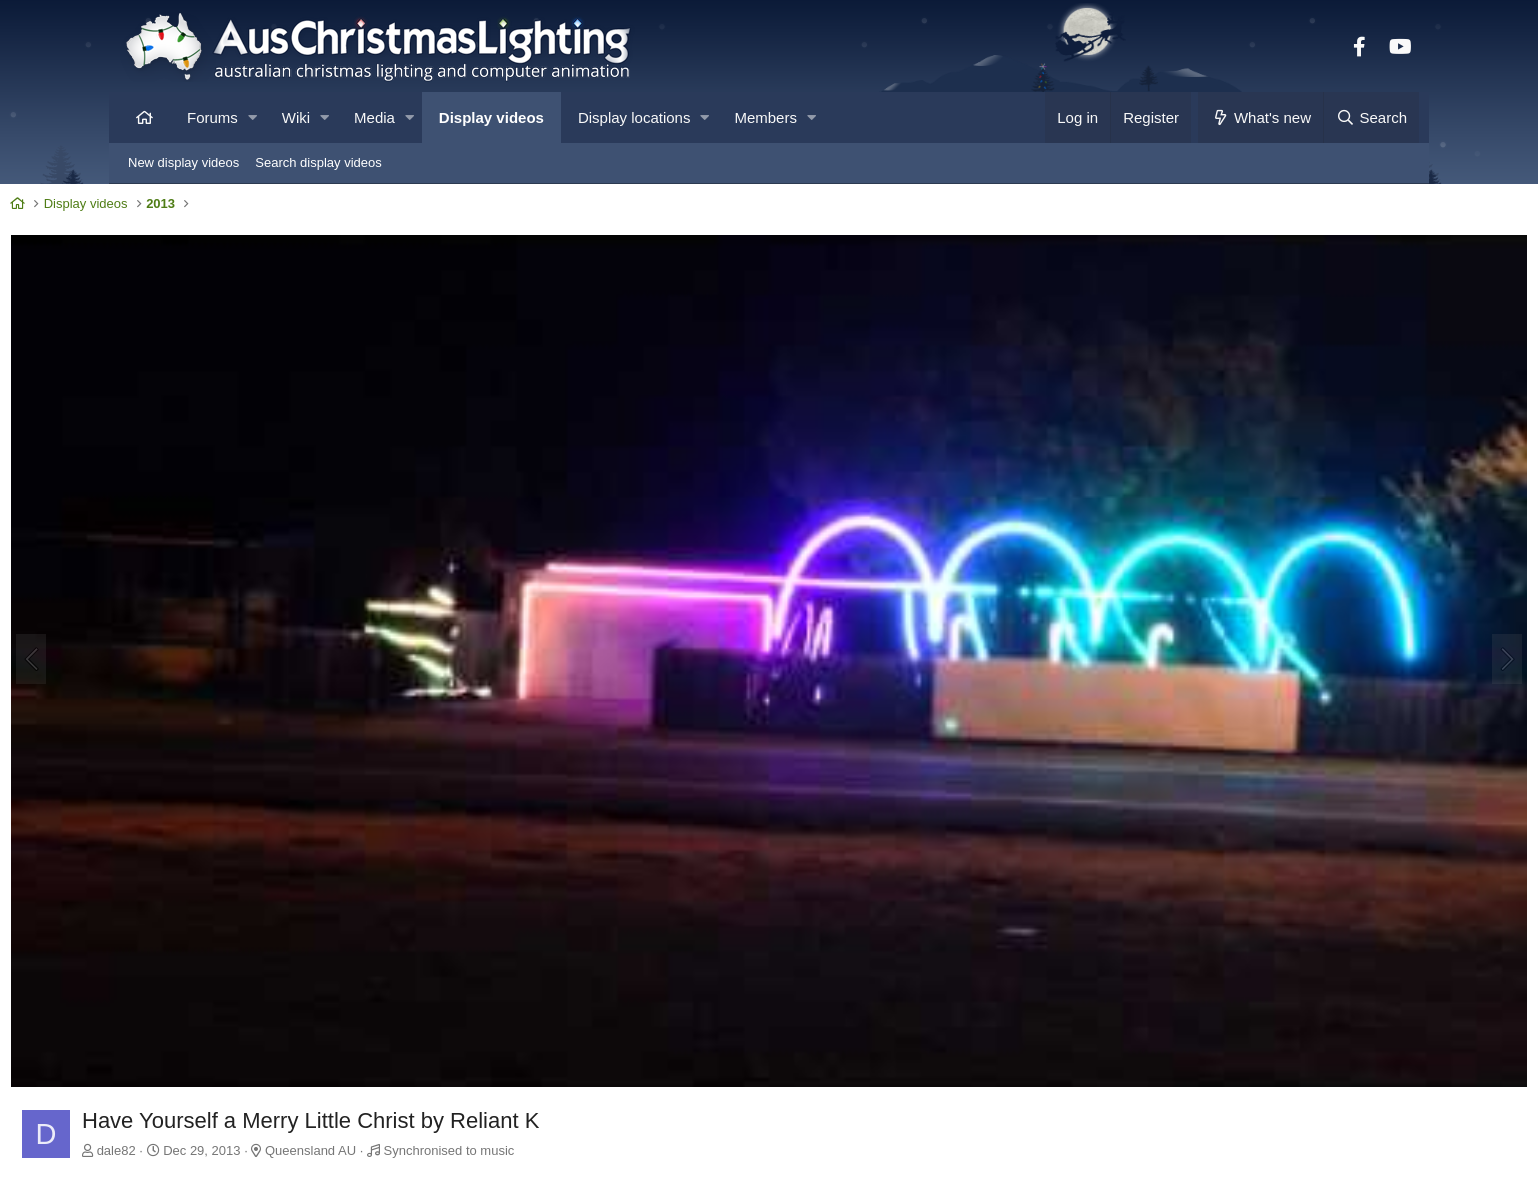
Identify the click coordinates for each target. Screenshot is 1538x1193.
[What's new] (1260, 117)
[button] (252, 117)
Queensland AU (424, 1026)
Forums (212, 117)
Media (374, 117)
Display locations (634, 117)
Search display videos (318, 162)
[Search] (1371, 117)
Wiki (296, 117)
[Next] (1393, 600)
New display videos (183, 162)
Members (765, 117)
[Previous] (145, 600)
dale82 (230, 1026)
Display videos (491, 117)
